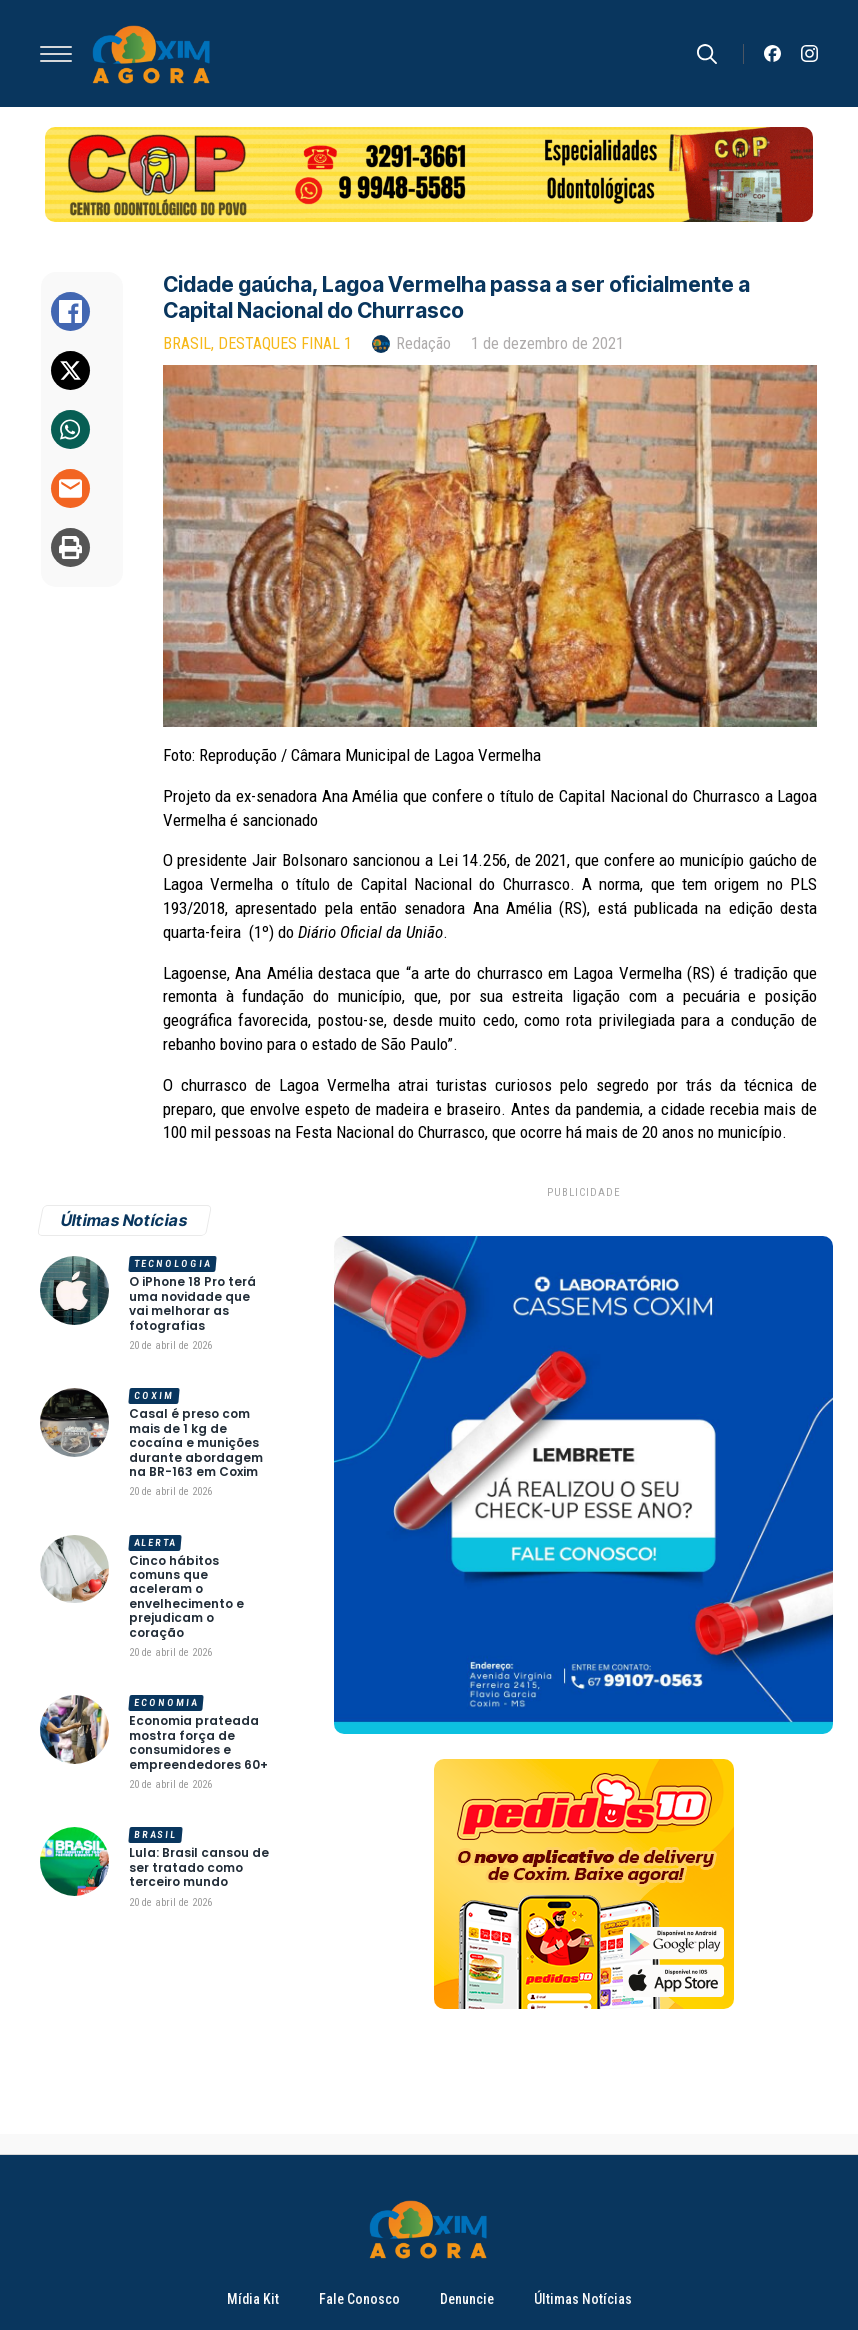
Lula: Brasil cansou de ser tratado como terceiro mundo (199, 1867)
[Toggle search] (707, 54)
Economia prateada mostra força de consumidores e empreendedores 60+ (198, 1743)
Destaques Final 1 (285, 343)
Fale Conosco (359, 2299)
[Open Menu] (56, 54)
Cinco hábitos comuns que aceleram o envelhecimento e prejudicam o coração (186, 1597)
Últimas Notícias (583, 2299)
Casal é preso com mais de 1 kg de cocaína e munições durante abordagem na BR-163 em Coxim (196, 1443)
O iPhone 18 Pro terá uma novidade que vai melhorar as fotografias (192, 1304)
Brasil (187, 343)
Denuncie (467, 2299)
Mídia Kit (253, 2299)
